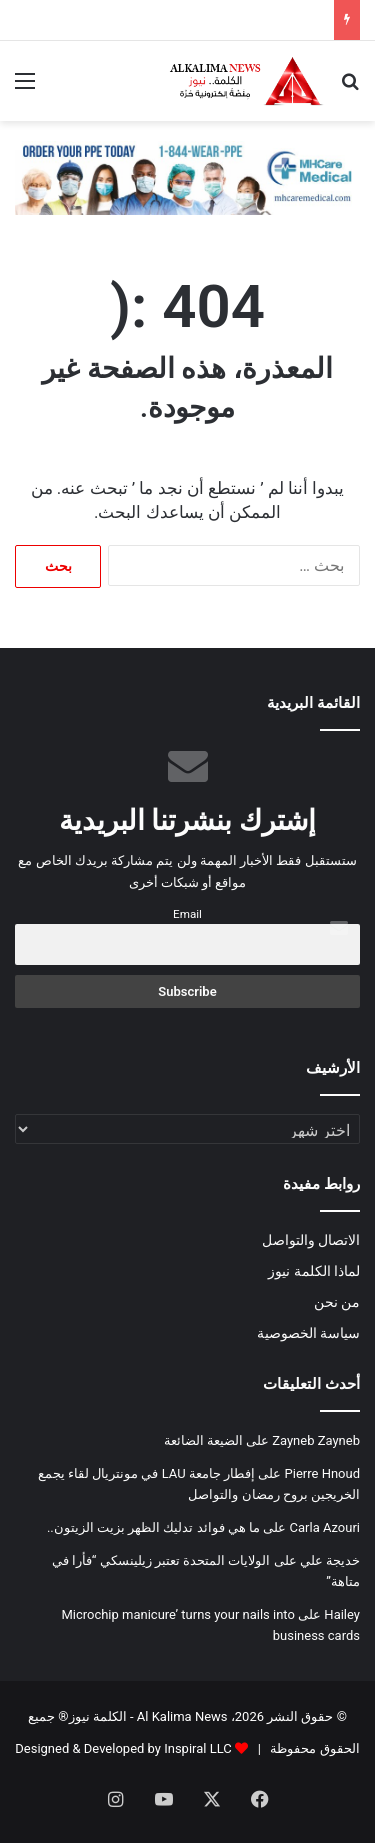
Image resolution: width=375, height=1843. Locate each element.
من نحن (337, 1302)
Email (187, 914)
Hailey (342, 1614)
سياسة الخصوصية (308, 1333)
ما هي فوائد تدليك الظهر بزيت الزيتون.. (153, 1527)
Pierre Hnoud (322, 1473)
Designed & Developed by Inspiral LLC (123, 1748)
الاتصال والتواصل (311, 1240)
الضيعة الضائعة (203, 1440)
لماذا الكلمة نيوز (314, 1271)
